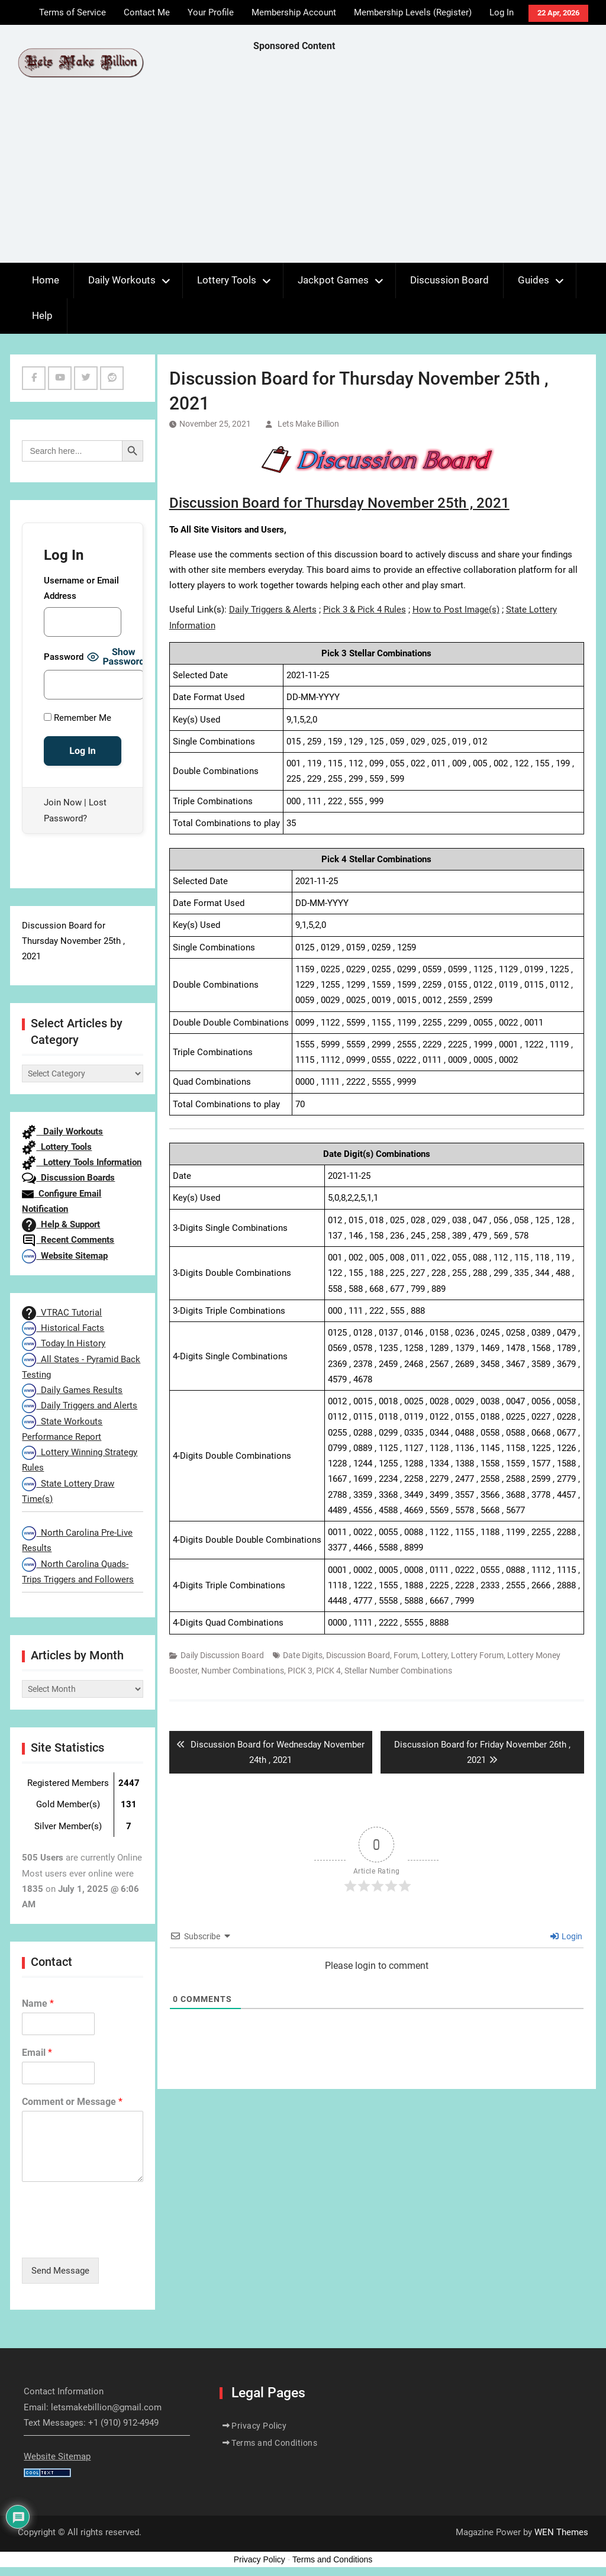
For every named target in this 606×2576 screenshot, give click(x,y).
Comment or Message (72, 2101)
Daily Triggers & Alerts (273, 609)
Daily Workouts (122, 280)
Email (37, 2052)
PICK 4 (328, 1670)
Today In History (63, 1343)
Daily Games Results (72, 1390)
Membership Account (294, 12)
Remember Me (77, 717)
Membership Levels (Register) (413, 12)
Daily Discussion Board (222, 1655)
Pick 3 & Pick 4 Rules (364, 609)
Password (63, 657)
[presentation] (112, 2238)
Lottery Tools (226, 280)
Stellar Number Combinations (398, 1670)
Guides (533, 280)
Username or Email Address (81, 588)
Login (566, 1936)
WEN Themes (561, 2532)
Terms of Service (72, 12)
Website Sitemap (65, 1255)
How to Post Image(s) (455, 609)
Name (38, 2003)
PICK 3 (300, 1670)
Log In (501, 12)
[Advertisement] (429, 160)
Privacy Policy (258, 2425)
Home (45, 280)
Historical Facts (63, 1328)
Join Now (63, 802)
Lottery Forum (477, 1655)
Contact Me (147, 12)
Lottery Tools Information (81, 1162)
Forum (406, 1655)
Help (42, 315)
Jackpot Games (333, 280)
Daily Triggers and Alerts (79, 1405)
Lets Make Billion (308, 423)
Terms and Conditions (274, 2443)
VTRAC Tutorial (62, 1312)
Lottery (434, 1655)
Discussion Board (449, 280)
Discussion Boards (68, 1177)
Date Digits (303, 1655)
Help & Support (61, 1224)
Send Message (60, 2270)
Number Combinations (242, 1670)
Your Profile (211, 12)
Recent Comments (68, 1239)
